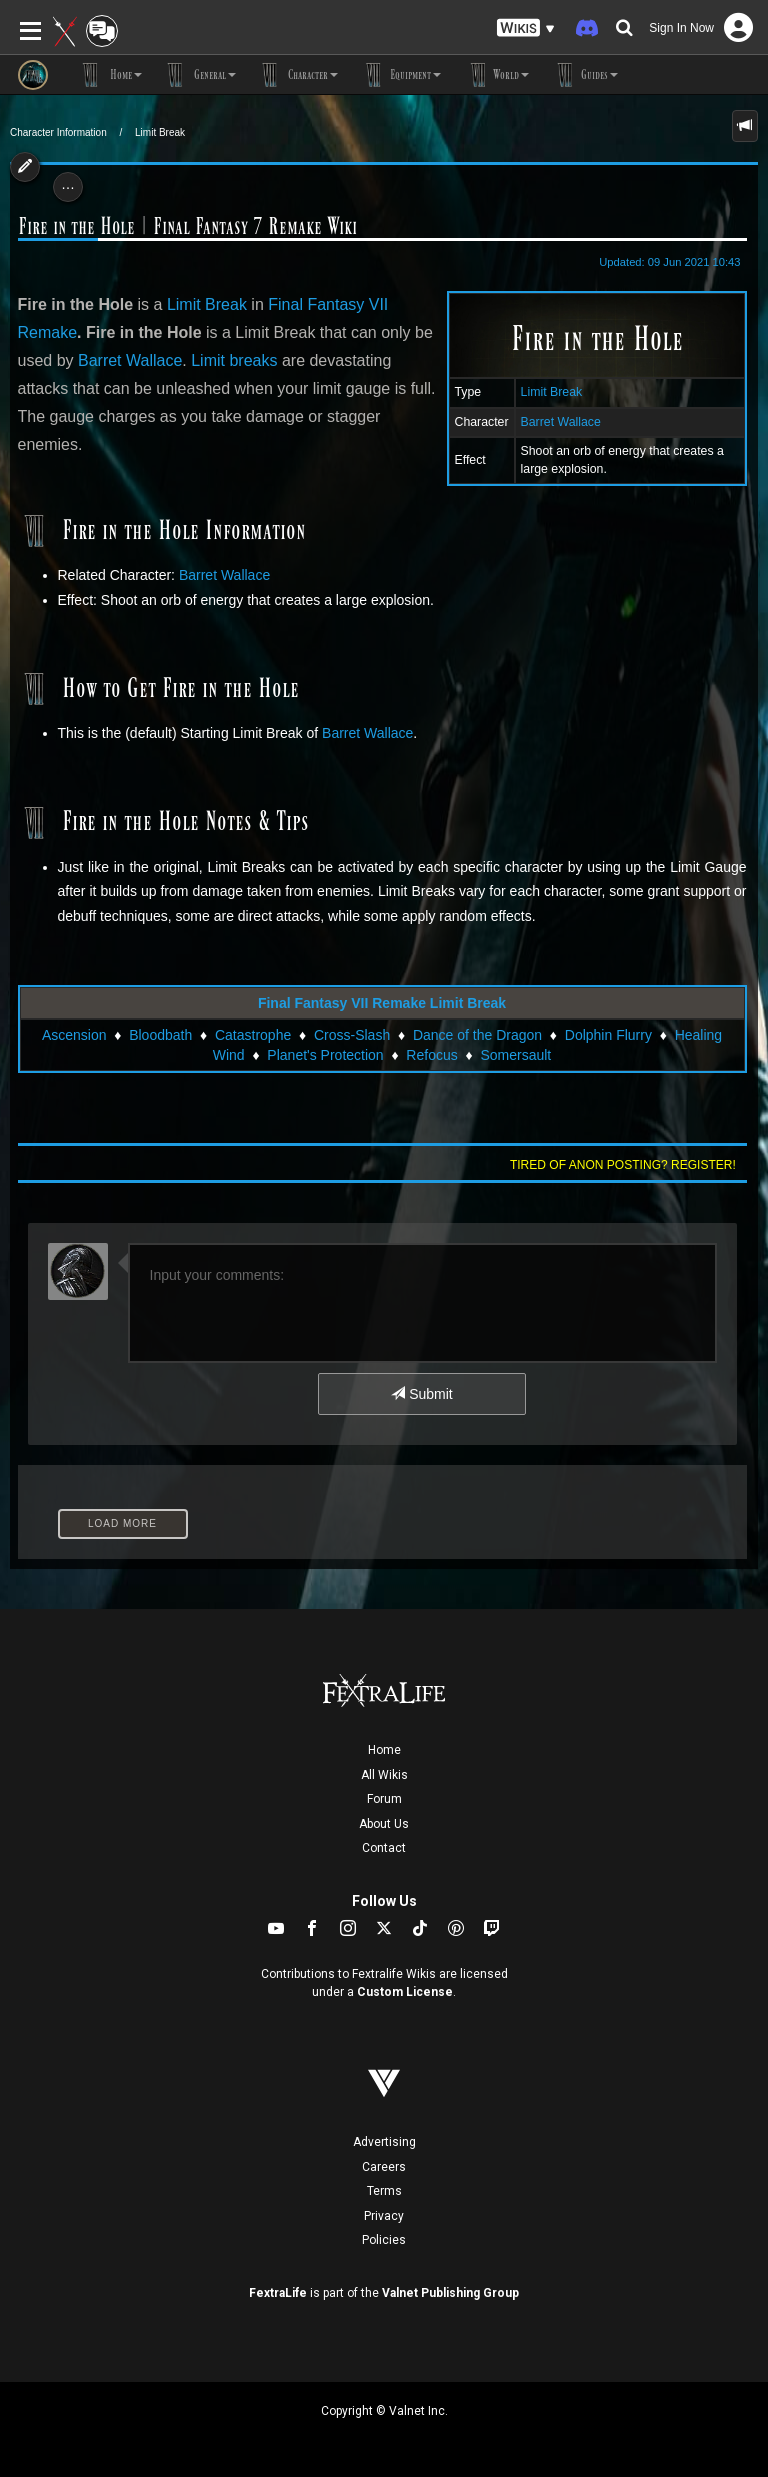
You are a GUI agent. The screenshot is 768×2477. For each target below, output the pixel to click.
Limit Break (160, 132)
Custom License (405, 1992)
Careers (384, 2167)
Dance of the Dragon (477, 1035)
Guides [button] (583, 75)
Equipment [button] (399, 75)
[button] (526, 28)
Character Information (58, 132)
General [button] (199, 75)
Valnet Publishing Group (450, 2293)
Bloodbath (160, 1035)
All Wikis (384, 1775)
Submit (421, 1394)
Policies (384, 2240)
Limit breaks (234, 360)
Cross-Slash (352, 1035)
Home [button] (110, 75)
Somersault (515, 1055)
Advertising (384, 2142)
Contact (384, 1848)
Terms (384, 2191)
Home (384, 1750)
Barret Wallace (561, 422)
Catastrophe (253, 1035)
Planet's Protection (325, 1055)
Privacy (384, 2216)
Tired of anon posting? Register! (623, 1165)
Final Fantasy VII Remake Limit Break (382, 1003)
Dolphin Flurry (608, 1035)
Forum (384, 1799)
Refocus (431, 1055)
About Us (384, 1824)
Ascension (74, 1035)
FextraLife (278, 2293)
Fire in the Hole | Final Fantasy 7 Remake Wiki (187, 226)
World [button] (495, 75)
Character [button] (297, 75)
